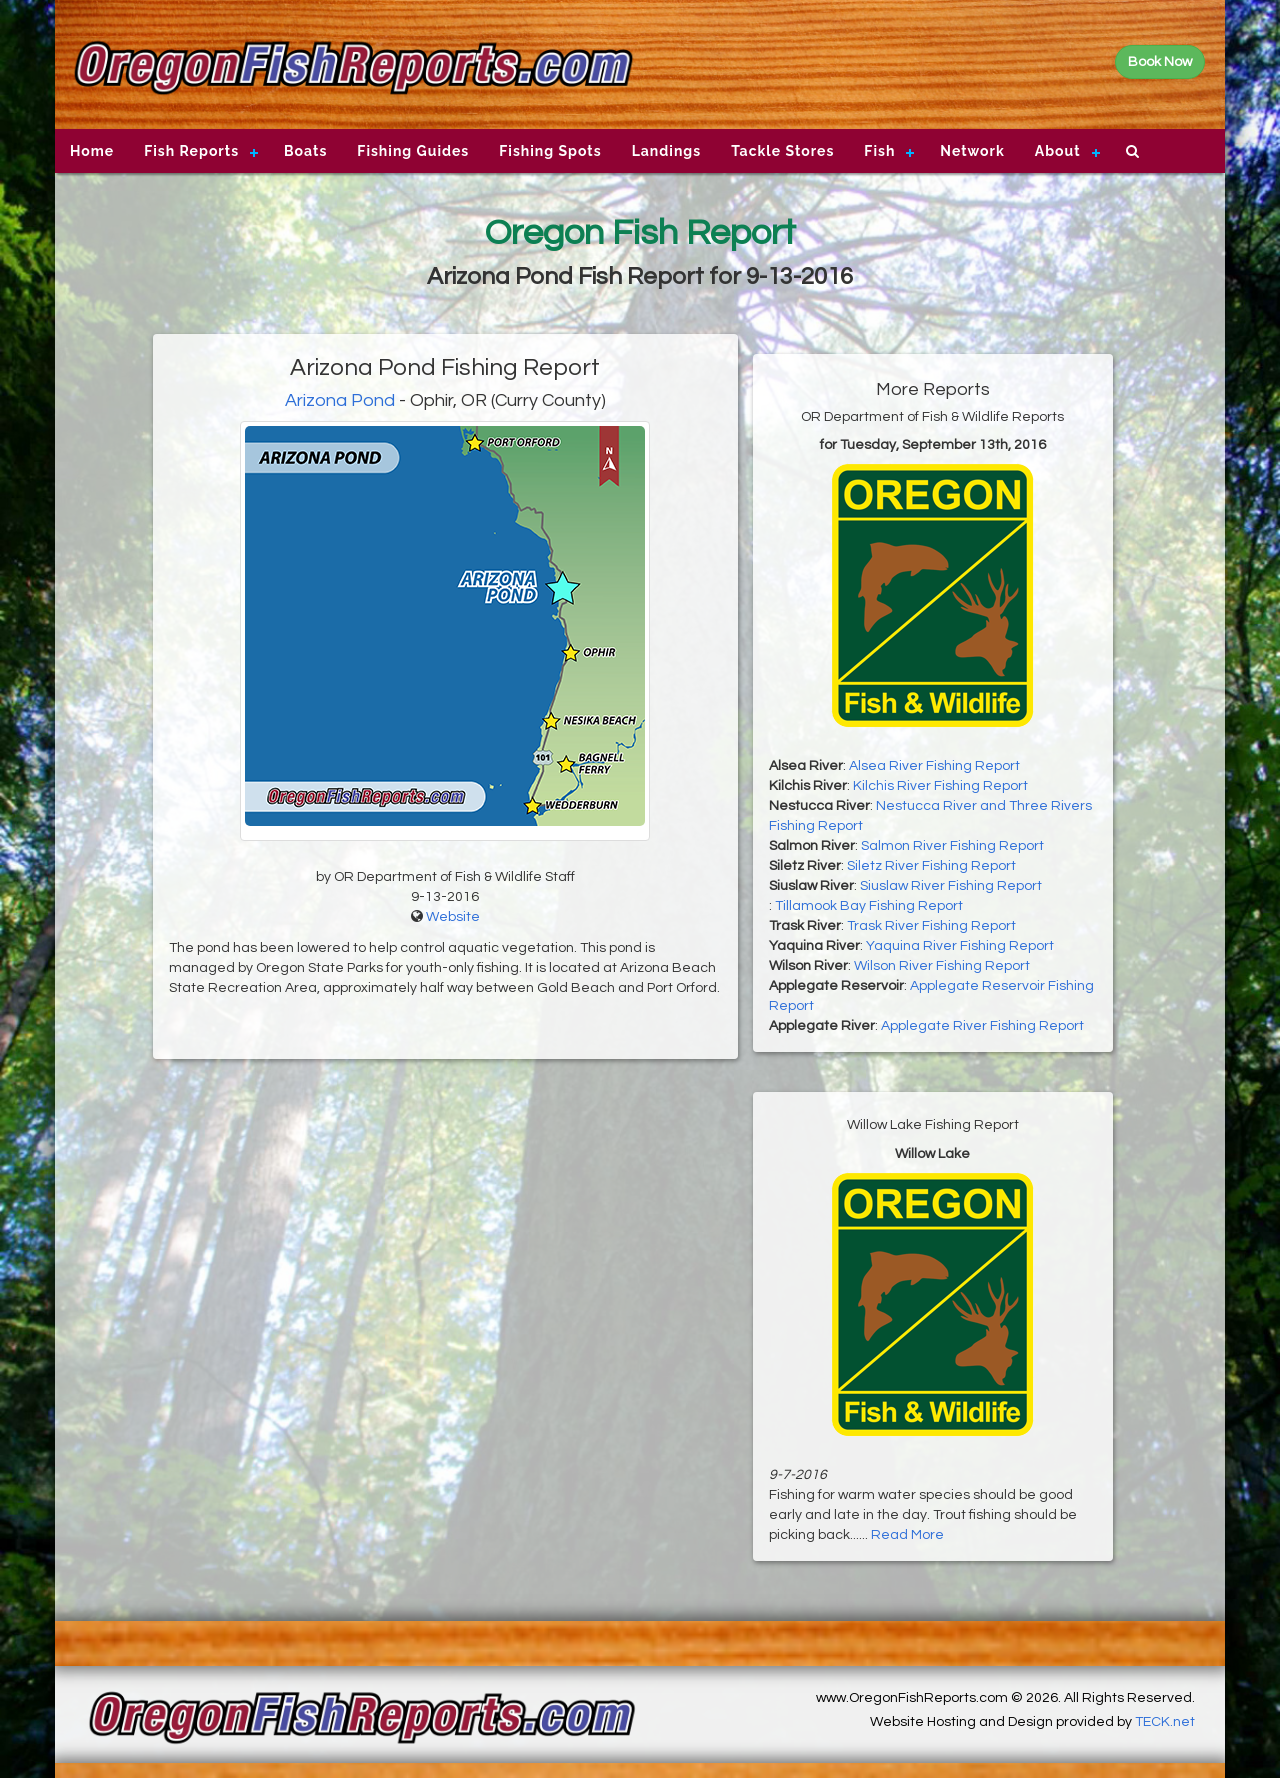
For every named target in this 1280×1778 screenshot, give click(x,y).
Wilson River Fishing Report (942, 966)
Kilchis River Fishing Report (940, 786)
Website (453, 917)
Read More (907, 1535)
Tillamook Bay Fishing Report (869, 906)
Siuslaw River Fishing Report (951, 886)
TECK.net (1165, 1722)
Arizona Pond (340, 400)
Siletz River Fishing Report (931, 866)
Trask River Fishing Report (931, 926)
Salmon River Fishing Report (952, 846)
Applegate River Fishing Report (982, 1026)
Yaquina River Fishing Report (960, 946)
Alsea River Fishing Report (934, 766)
